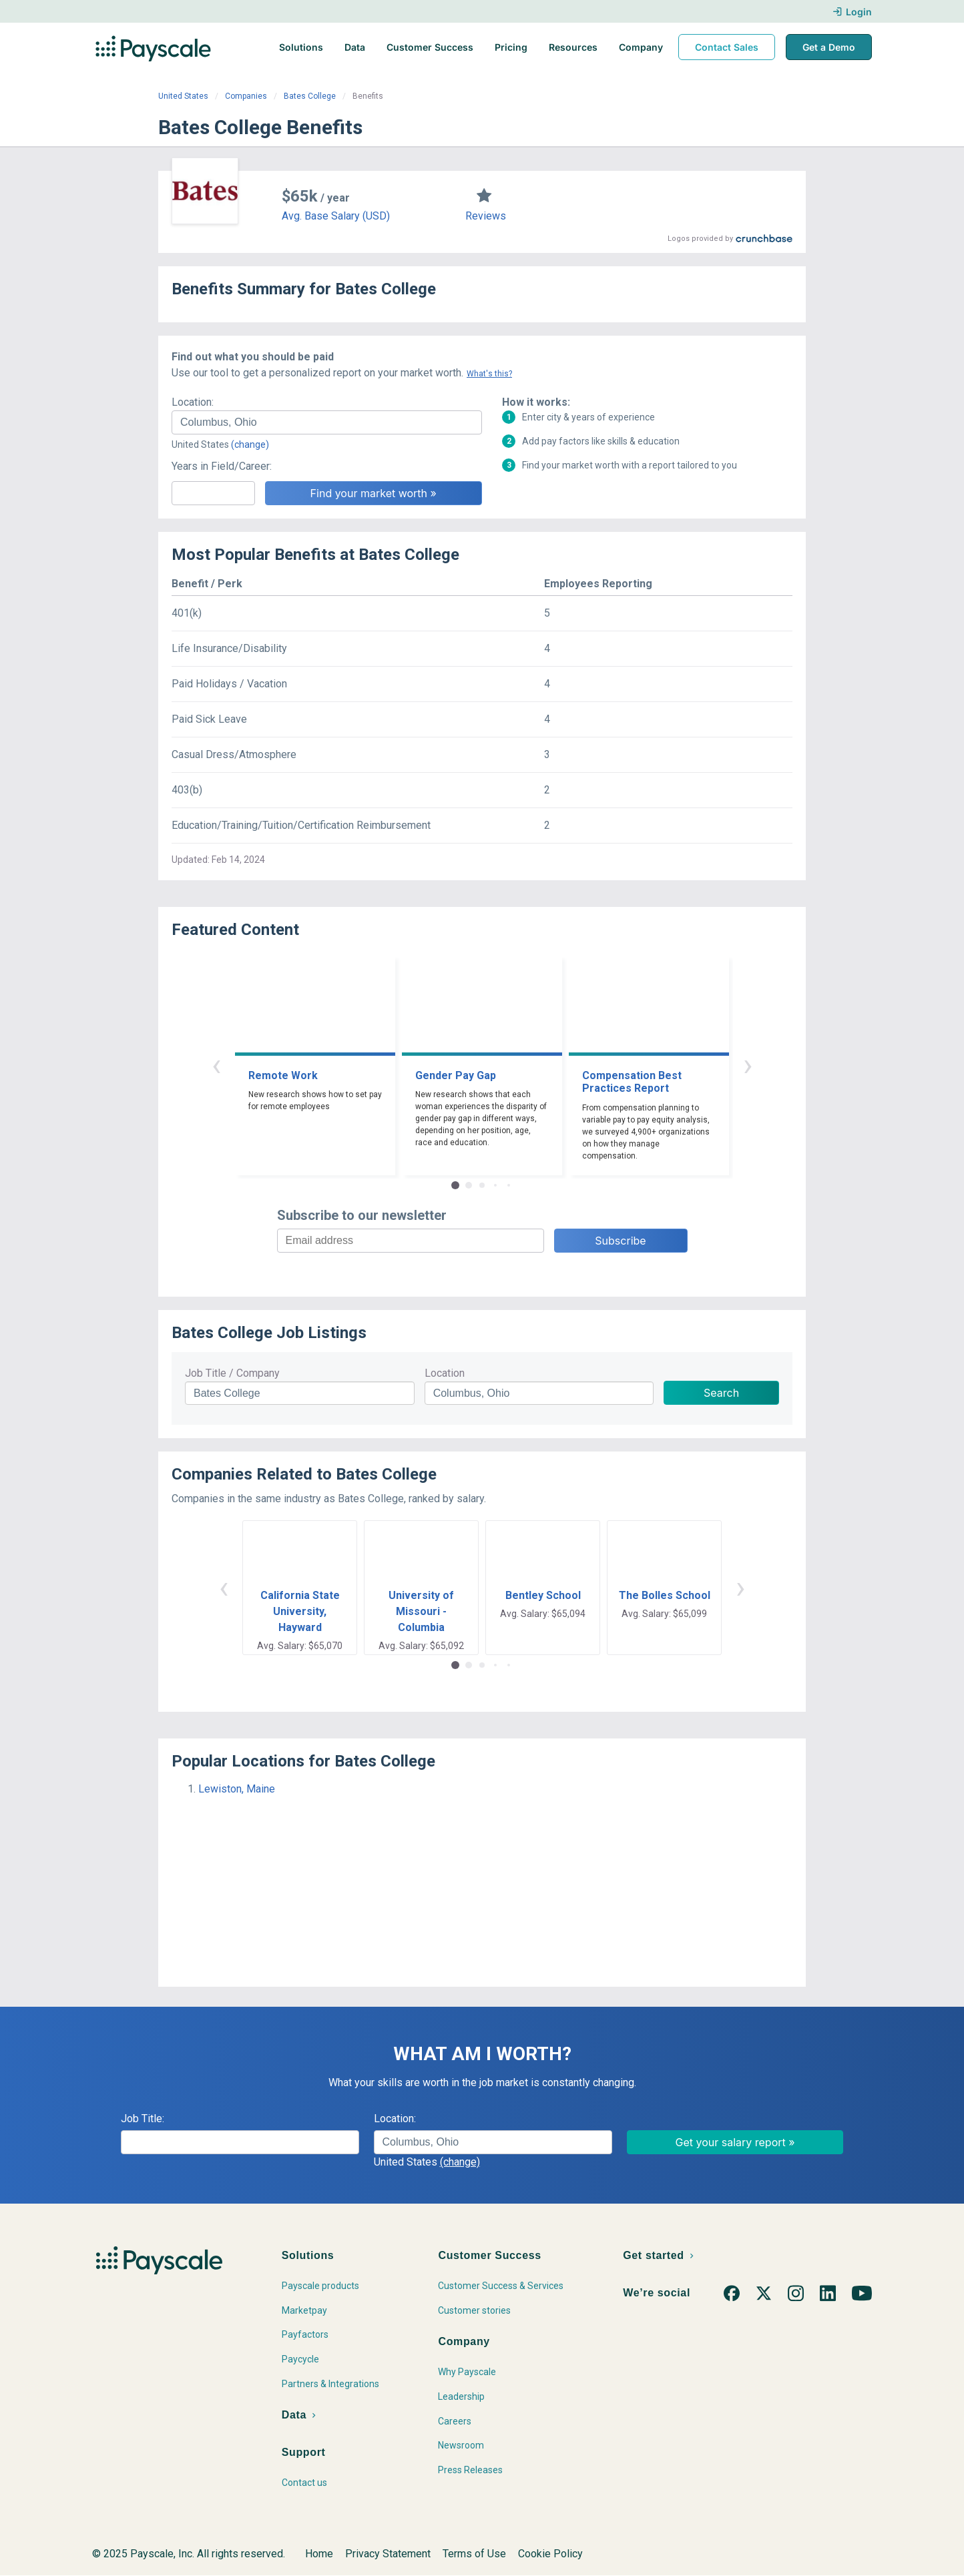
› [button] (747, 1065)
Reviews (485, 216)
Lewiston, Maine (236, 1789)
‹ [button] (216, 1065)
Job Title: (142, 2118)
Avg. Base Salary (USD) (336, 216)
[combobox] (327, 422)
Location (445, 1373)
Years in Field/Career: (222, 466)
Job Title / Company (232, 1373)
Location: (193, 402)
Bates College (310, 96)
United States (183, 96)
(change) (250, 444)
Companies (246, 96)
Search (721, 1392)
